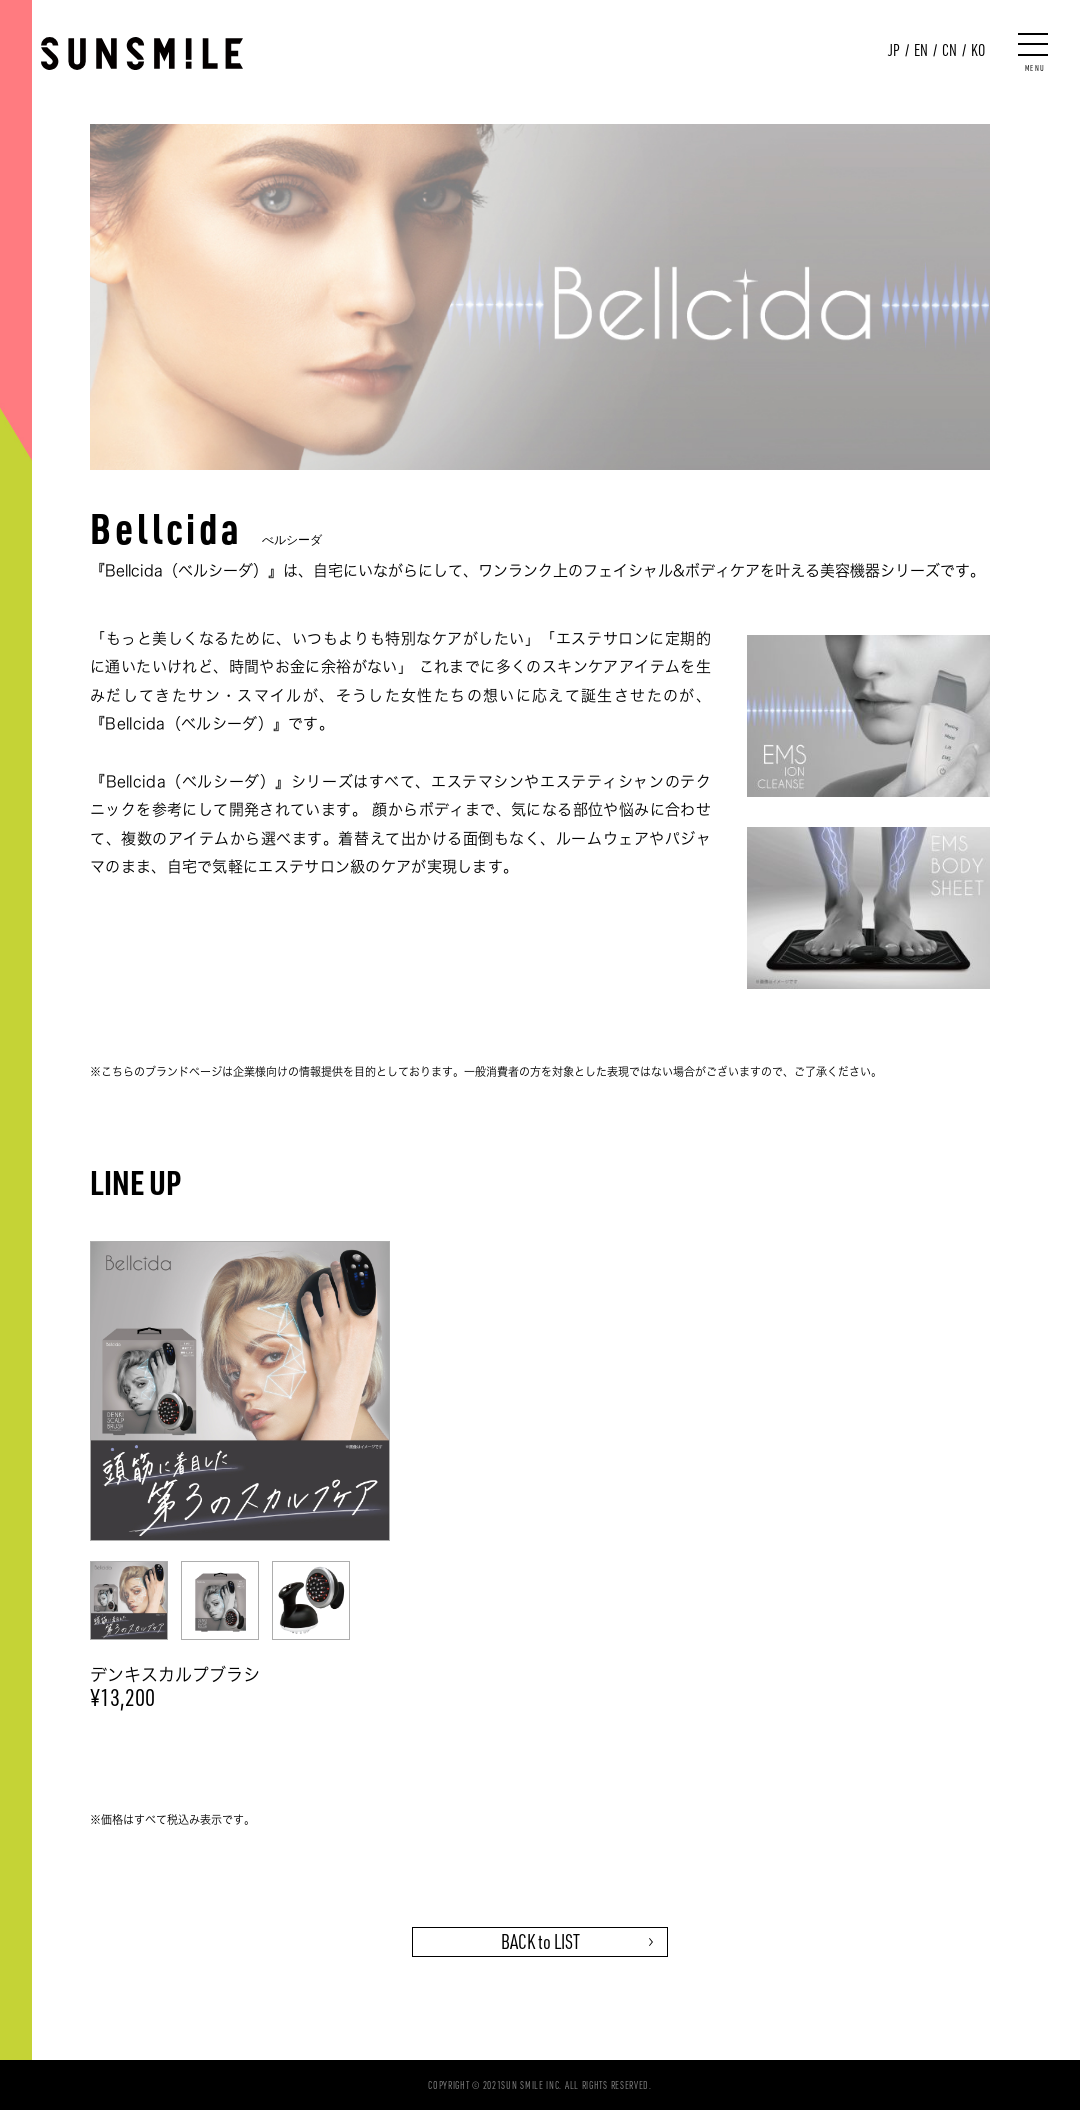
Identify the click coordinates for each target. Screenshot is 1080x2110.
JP (894, 50)
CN (949, 50)
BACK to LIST (540, 1941)
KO (978, 50)
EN (921, 50)
